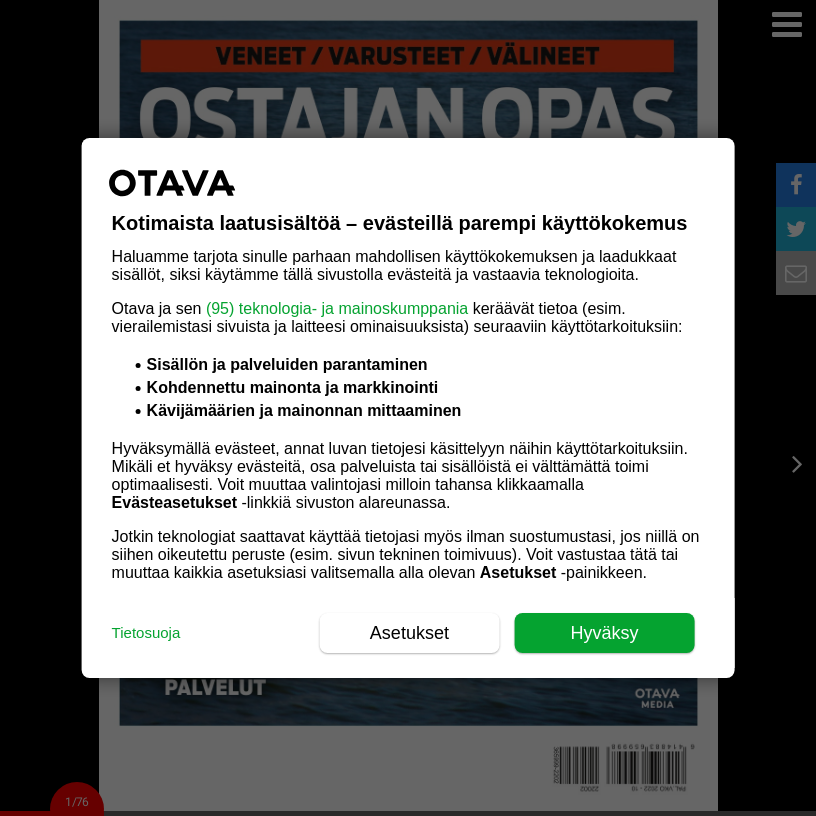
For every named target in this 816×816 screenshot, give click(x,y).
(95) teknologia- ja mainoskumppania (337, 308)
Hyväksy (604, 633)
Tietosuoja (146, 632)
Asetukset (409, 633)
